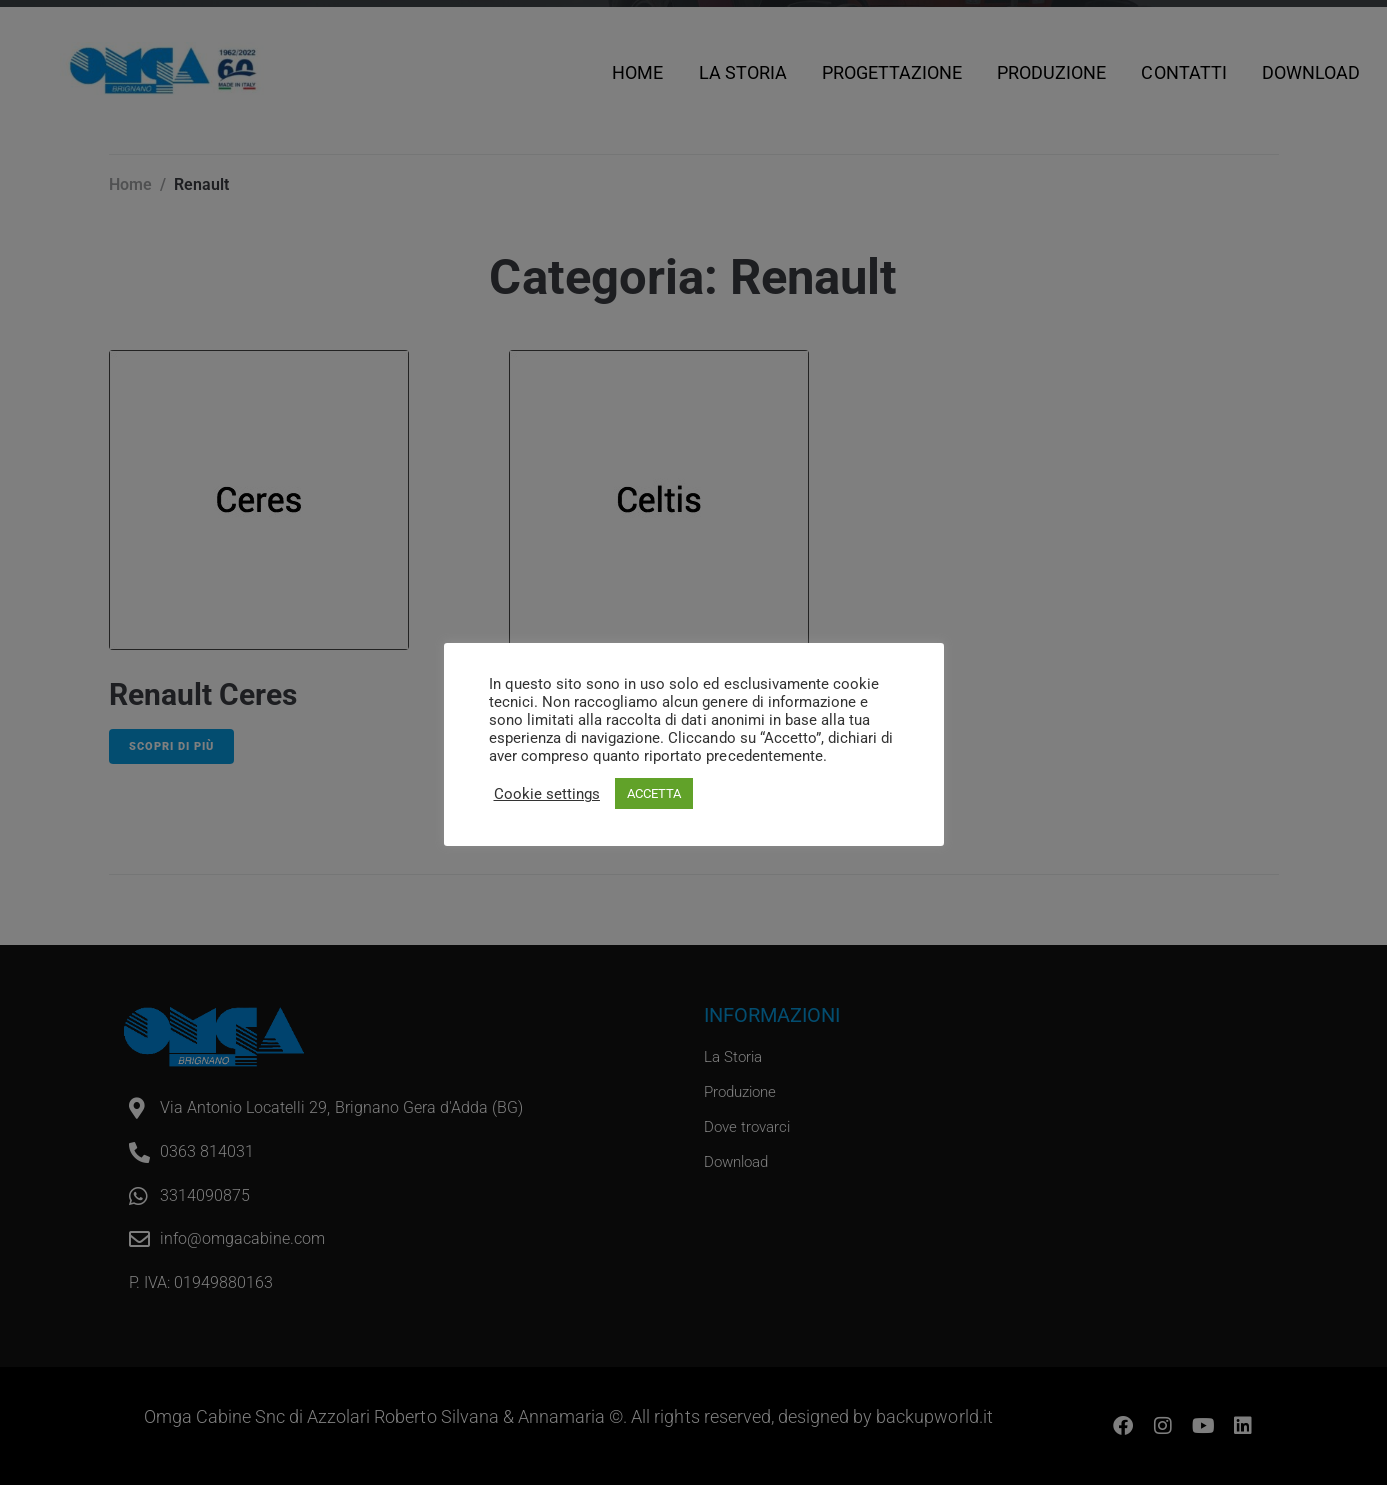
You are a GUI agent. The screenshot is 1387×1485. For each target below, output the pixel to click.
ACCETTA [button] (654, 793)
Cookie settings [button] (547, 794)
